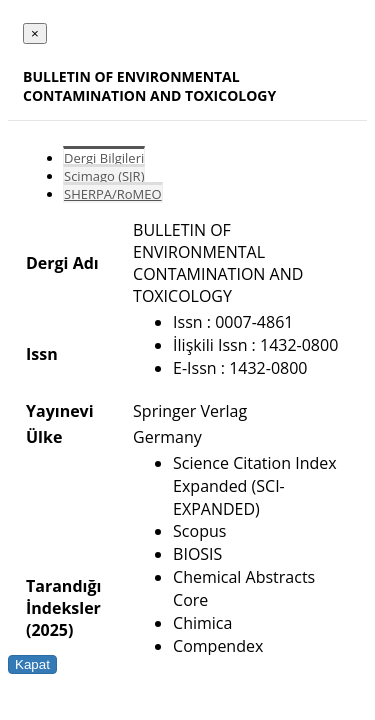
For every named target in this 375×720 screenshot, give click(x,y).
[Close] (35, 33)
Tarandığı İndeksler (63, 597)
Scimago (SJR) (104, 176)
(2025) (49, 630)
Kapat (32, 664)
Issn (42, 354)
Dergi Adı (62, 263)
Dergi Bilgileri (104, 158)
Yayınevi (60, 411)
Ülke (44, 437)
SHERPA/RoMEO (113, 194)
